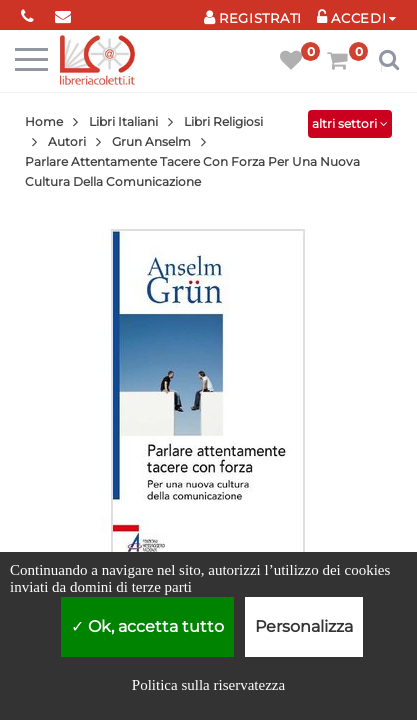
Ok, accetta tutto (147, 626)
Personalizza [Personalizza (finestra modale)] (304, 626)
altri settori (350, 123)
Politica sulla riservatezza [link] (208, 685)
